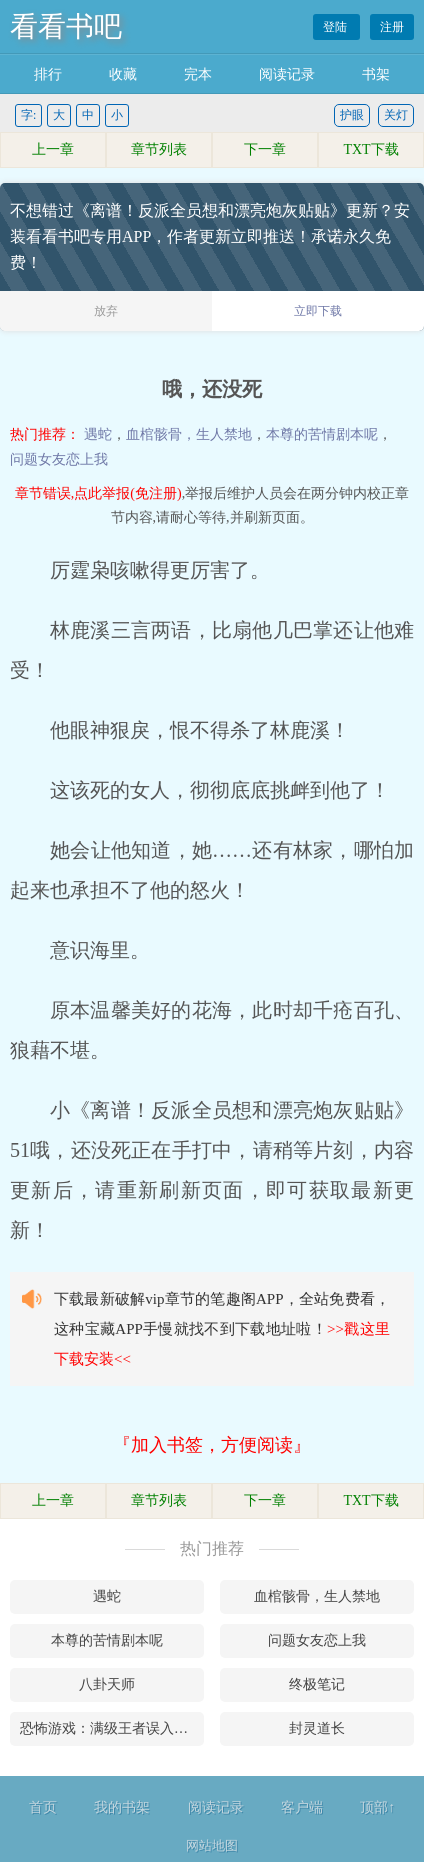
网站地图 (212, 1845)
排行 (48, 74)
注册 (392, 27)
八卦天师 (107, 1684)
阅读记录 (287, 74)
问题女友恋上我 (59, 459)
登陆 (336, 27)
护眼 (352, 115)
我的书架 (122, 1807)
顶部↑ (377, 1807)
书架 (376, 74)
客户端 (302, 1807)
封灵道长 (317, 1728)
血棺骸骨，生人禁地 (189, 434)
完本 (198, 74)
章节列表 (159, 149)
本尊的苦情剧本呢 (322, 434)
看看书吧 (66, 26)
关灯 (396, 115)
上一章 (53, 149)
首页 (43, 1807)
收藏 (123, 74)
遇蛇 (98, 434)
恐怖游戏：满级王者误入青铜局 (112, 1728)
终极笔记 (317, 1684)
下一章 (265, 149)
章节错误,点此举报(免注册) (98, 493)
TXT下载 (370, 149)
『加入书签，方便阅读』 (212, 1445)
